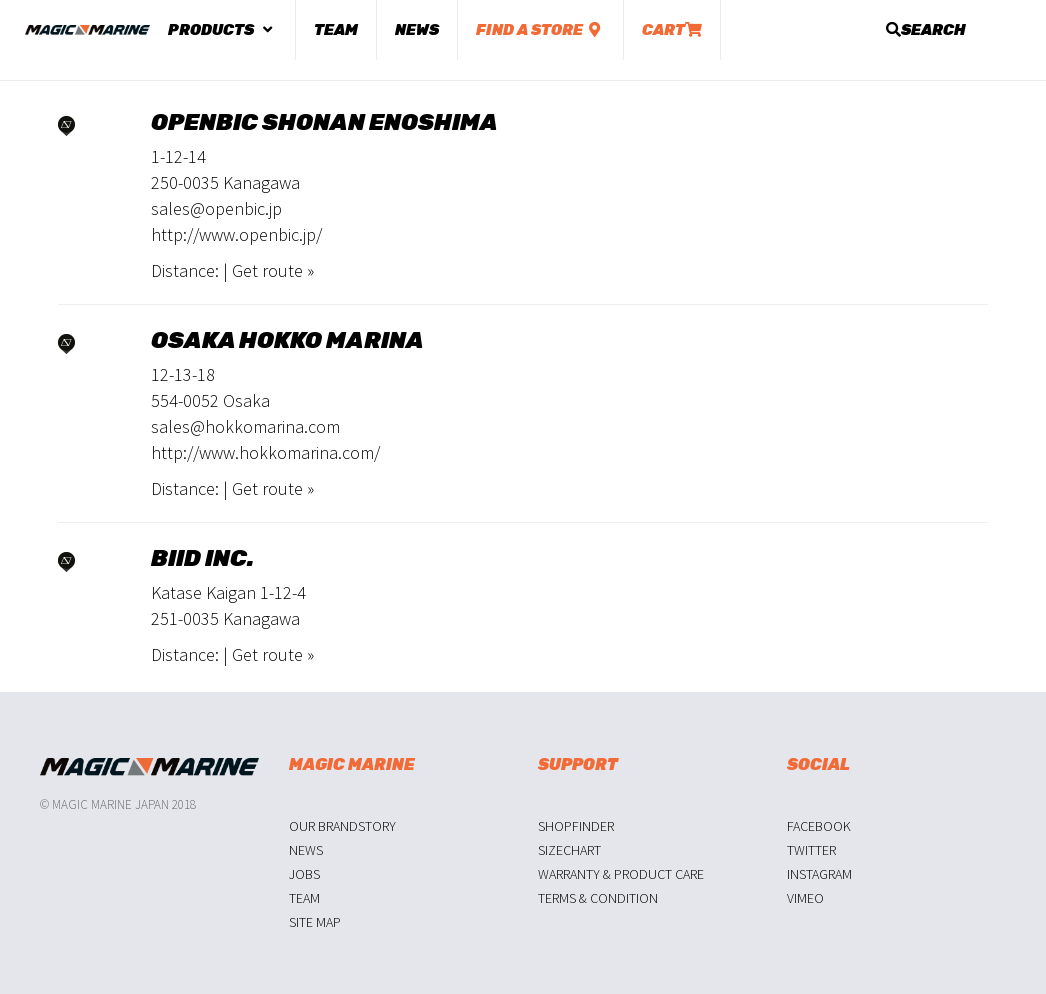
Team (336, 30)
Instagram (819, 874)
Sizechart (569, 850)
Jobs (304, 874)
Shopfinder (576, 826)
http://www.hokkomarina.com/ (265, 452)
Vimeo (805, 898)
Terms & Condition (598, 898)
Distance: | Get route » (232, 270)
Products (222, 30)
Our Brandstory (342, 826)
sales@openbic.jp (216, 208)
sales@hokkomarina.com (245, 426)
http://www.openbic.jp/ (236, 234)
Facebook (819, 826)
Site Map (315, 922)
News (417, 30)
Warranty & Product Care (621, 874)
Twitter (811, 850)
